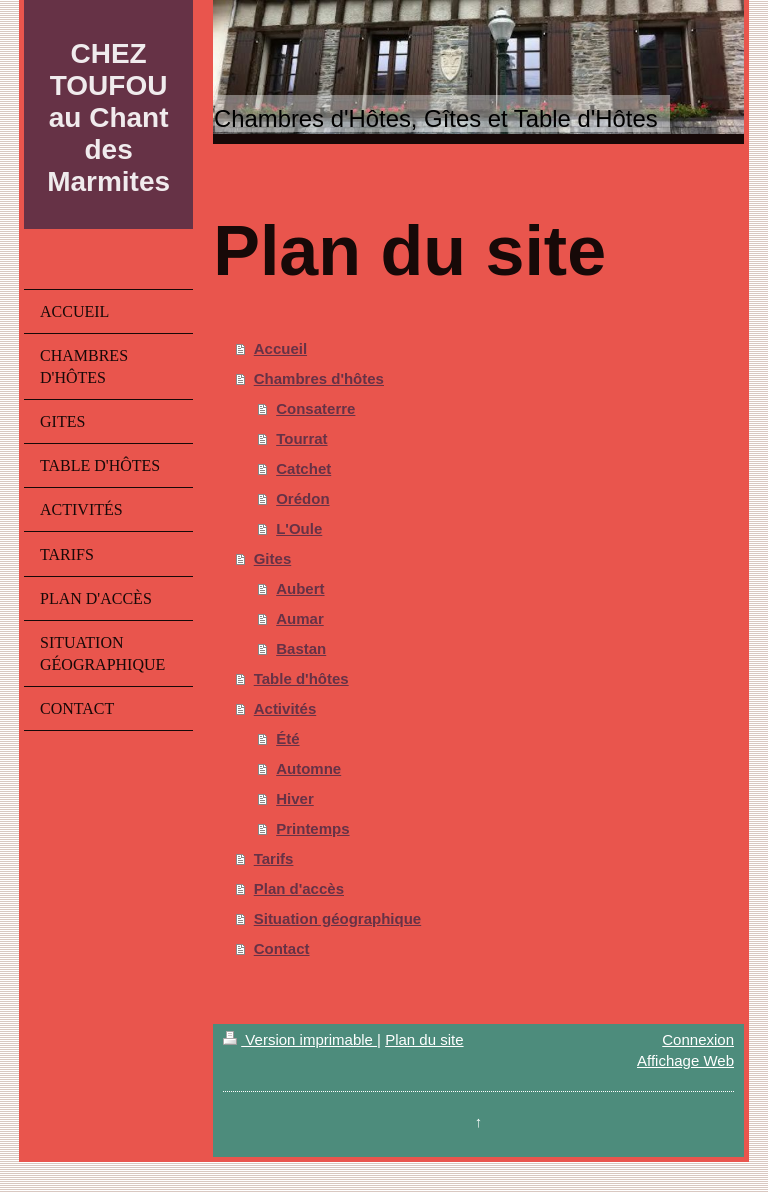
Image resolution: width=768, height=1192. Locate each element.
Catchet (303, 468)
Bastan (301, 648)
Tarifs (274, 858)
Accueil (280, 348)
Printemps (312, 828)
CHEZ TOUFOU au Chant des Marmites (108, 117)
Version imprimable (300, 1039)
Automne (308, 768)
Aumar (300, 618)
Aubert (300, 588)
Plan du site (424, 1039)
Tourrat (301, 438)
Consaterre (315, 408)
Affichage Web (685, 1060)
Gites (273, 558)
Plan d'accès (299, 888)
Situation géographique (338, 918)
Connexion (698, 1039)
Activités (285, 708)
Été (287, 738)
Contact (282, 948)
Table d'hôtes (301, 678)
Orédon (302, 498)
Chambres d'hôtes (319, 378)
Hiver (295, 798)
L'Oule (299, 528)
